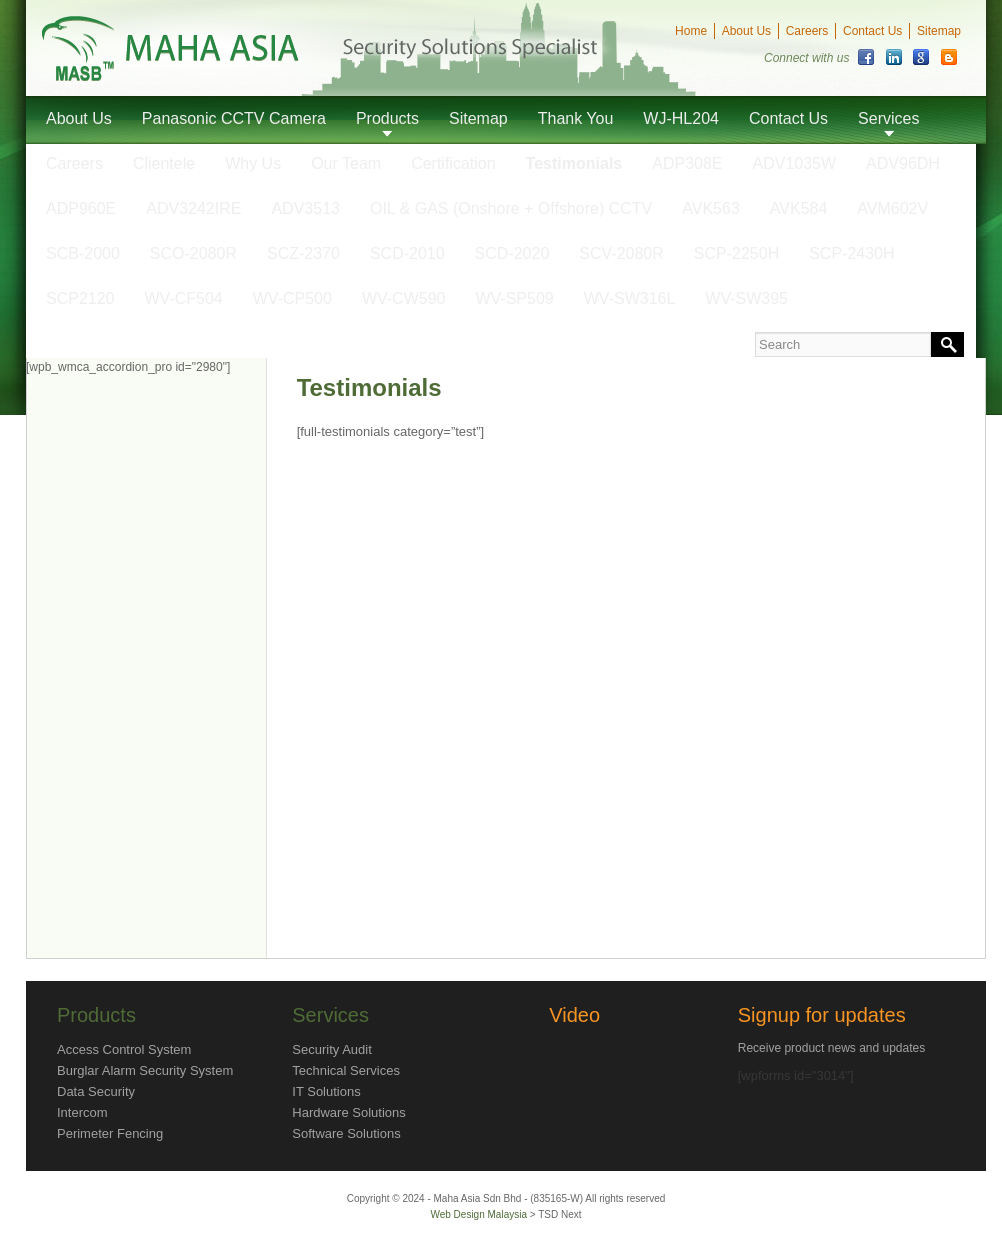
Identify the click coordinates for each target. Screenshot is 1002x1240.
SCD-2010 (407, 253)
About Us (746, 31)
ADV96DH (903, 163)
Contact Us (872, 31)
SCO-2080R (193, 253)
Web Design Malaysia (479, 1214)
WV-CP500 (292, 298)
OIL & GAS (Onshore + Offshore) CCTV (511, 208)
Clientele (164, 163)
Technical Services (346, 1070)
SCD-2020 (512, 253)
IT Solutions (326, 1091)
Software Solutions (346, 1133)
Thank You (576, 118)
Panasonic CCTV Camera (234, 118)
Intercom (82, 1112)
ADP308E (687, 163)
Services (888, 118)
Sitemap (939, 31)
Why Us (253, 163)
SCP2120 (80, 298)
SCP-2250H (736, 253)
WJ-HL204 (681, 118)
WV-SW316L (630, 298)
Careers (807, 31)
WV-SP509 (514, 298)
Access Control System (124, 1049)
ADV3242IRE (193, 208)
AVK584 (799, 208)
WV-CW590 (404, 298)
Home (691, 31)
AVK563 (711, 208)
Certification (453, 163)
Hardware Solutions (348, 1112)
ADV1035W (795, 163)
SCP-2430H (851, 253)
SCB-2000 (83, 253)
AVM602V (892, 208)
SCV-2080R (621, 253)
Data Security (96, 1091)
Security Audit (332, 1049)
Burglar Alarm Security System (145, 1070)
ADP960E (81, 208)
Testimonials (574, 163)
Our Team (346, 163)
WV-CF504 (184, 298)
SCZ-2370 (303, 253)
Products (387, 118)
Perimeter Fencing (110, 1133)
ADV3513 (305, 208)
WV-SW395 (746, 298)
